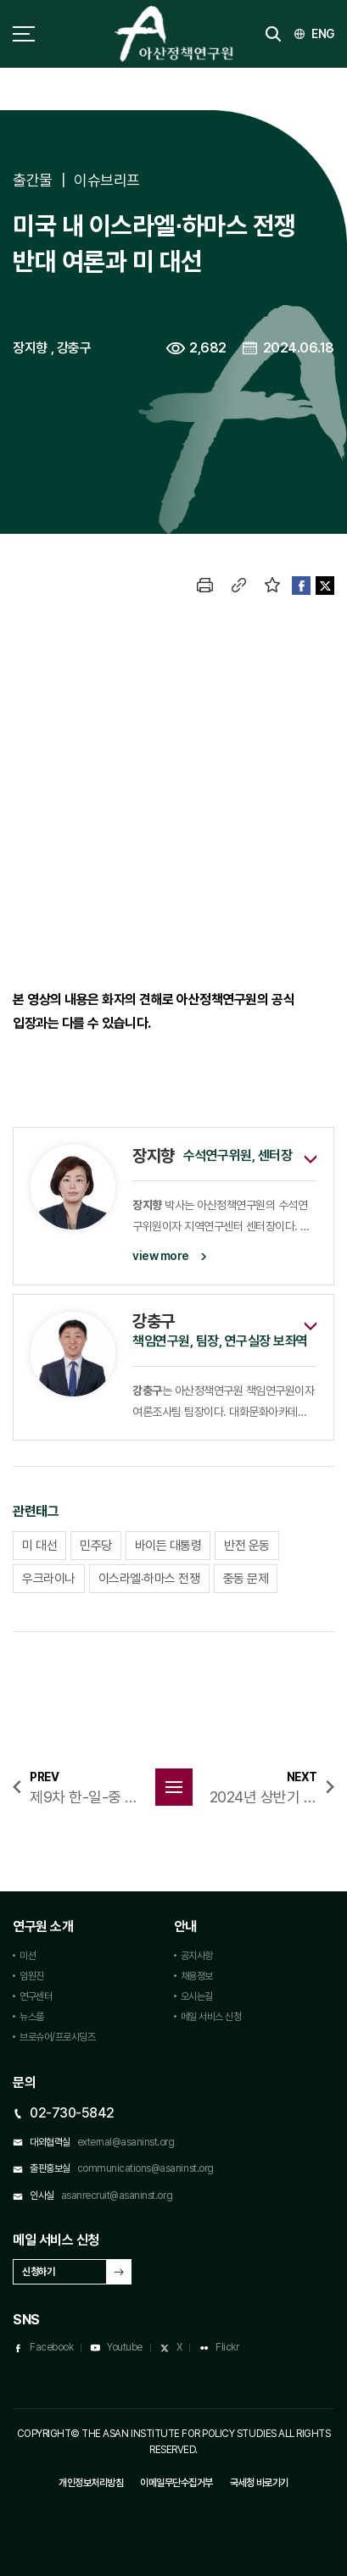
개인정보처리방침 (91, 2483)
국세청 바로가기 (259, 2483)
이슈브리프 (107, 180)
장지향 (30, 348)
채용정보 (197, 1976)
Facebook (51, 2347)
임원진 (32, 1976)
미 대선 (39, 1545)
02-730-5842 (72, 2113)
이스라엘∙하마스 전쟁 (149, 1578)
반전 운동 (247, 1545)
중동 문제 (246, 1578)
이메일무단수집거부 (176, 2483)
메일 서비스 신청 (211, 2017)
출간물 (33, 180)
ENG (322, 34)
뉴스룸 (32, 2017)
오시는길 (197, 1996)
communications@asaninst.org (145, 2168)
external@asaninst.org (126, 2142)
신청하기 (38, 2272)
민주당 (96, 1545)
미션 (28, 1956)
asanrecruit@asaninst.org (116, 2195)
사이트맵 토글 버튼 (24, 34)
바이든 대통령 (168, 1545)
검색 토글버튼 (273, 34)
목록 (173, 1787)
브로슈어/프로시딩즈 (57, 2037)
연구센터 (36, 1996)
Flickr (226, 2347)
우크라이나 (49, 1578)
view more (160, 1256)
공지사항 (197, 1956)
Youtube (125, 2347)
